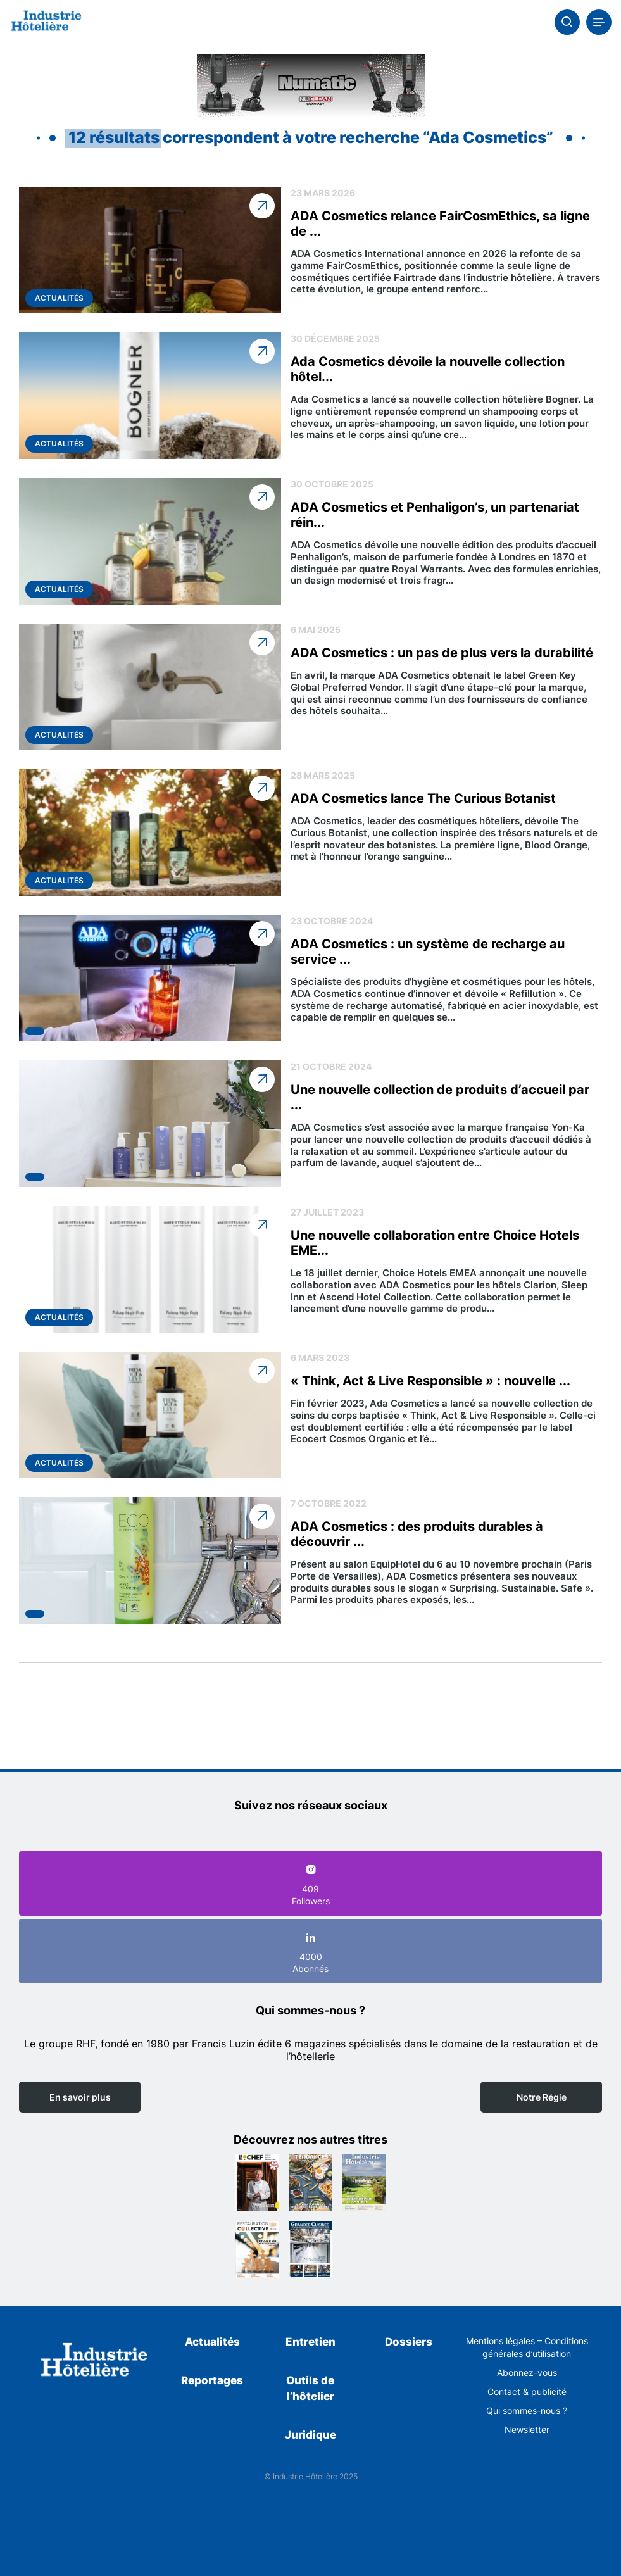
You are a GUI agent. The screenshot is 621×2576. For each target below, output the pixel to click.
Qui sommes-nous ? (526, 2410)
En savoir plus (80, 2097)
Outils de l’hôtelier (310, 2388)
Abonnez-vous (527, 2372)
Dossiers (408, 2341)
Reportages (212, 2380)
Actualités (212, 2341)
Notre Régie (542, 2097)
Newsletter (527, 2429)
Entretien (310, 2341)
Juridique (310, 2434)
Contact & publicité (527, 2391)
